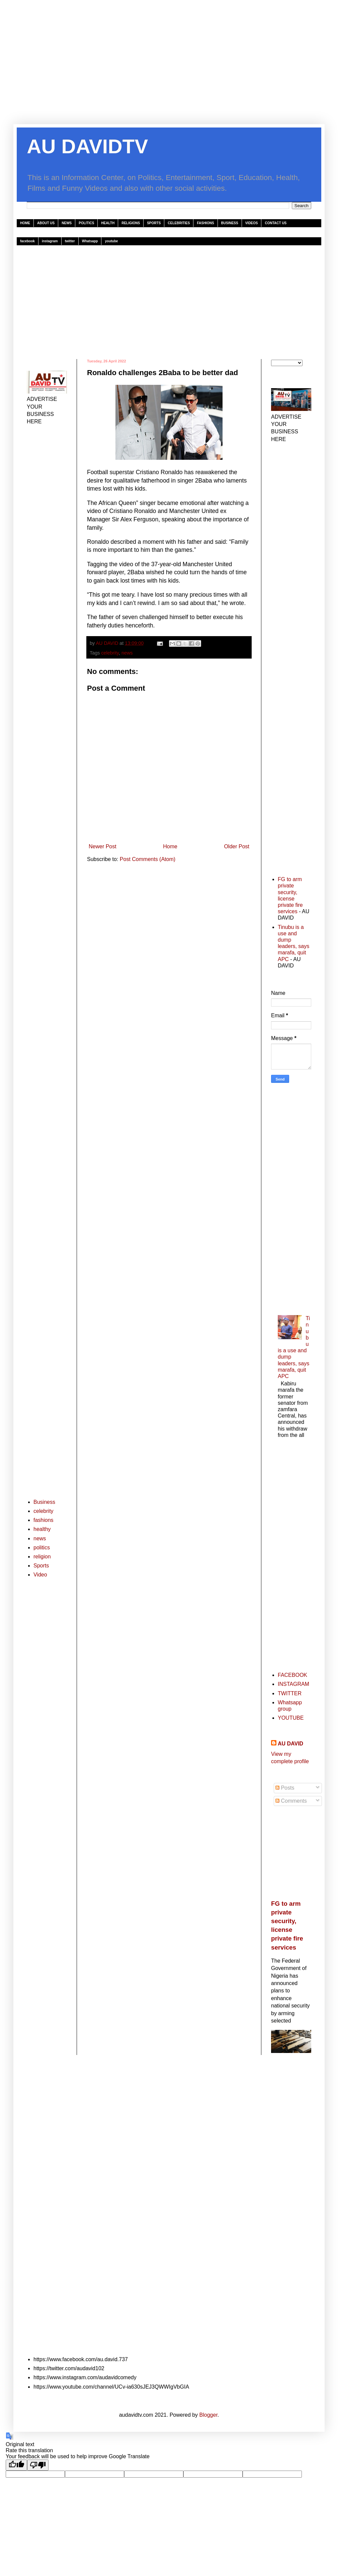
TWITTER (290, 1693)
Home (170, 846)
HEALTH (107, 223)
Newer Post (102, 846)
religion (42, 1556)
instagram (50, 241)
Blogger (208, 2415)
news (127, 653)
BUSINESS (229, 223)
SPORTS (154, 223)
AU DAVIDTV (87, 146)
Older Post (236, 846)
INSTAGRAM (293, 1684)
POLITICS (86, 223)
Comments (291, 1801)
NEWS (67, 223)
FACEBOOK (292, 1675)
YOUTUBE (291, 1718)
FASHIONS (205, 223)
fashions (43, 1520)
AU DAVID (290, 1743)
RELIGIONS (130, 223)
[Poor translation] (38, 2465)
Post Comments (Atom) (147, 859)
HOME (25, 223)
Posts (284, 1788)
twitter (70, 241)
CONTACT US (275, 223)
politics (41, 1547)
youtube (111, 241)
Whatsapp (90, 241)
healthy (42, 1529)
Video (40, 1574)
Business (44, 1502)
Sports (41, 1565)
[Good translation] (16, 2465)
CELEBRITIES (179, 223)
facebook (27, 241)
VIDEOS (251, 223)
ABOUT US (46, 223)
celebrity (110, 653)
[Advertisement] (169, 67)
